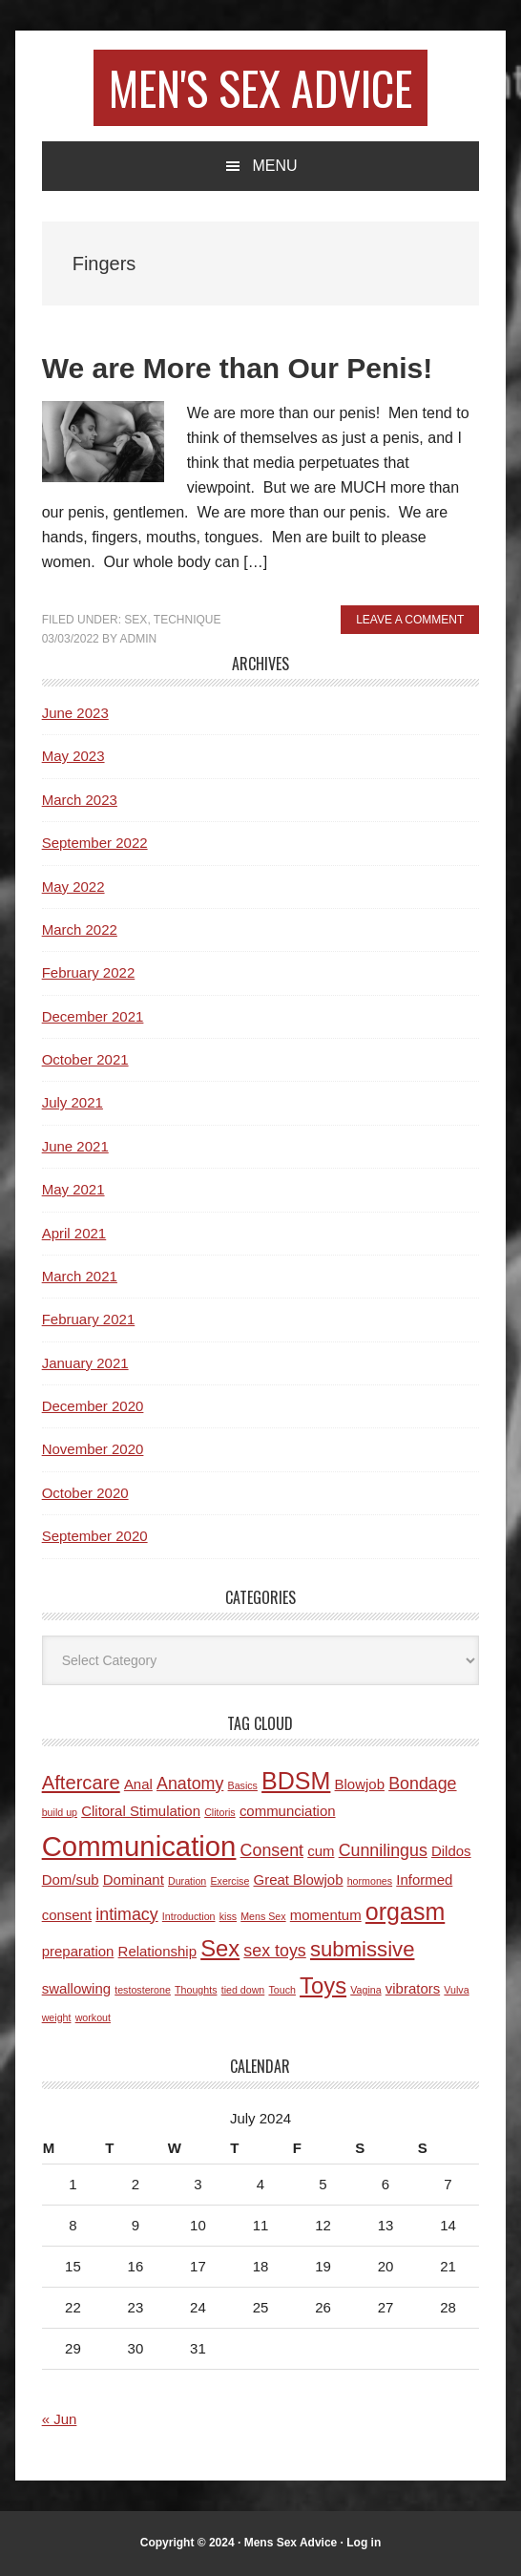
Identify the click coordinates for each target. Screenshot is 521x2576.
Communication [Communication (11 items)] (139, 1846)
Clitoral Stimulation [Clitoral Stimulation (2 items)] (140, 1811)
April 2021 (74, 1233)
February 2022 (88, 972)
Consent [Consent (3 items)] (271, 1850)
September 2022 (95, 842)
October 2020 (85, 1493)
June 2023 (75, 713)
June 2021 (75, 1146)
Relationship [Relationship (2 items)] (157, 1951)
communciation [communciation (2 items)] (288, 1811)
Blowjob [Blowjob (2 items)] (360, 1784)
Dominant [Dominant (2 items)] (133, 1879)
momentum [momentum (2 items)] (326, 1915)
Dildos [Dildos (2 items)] (451, 1851)
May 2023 (73, 756)
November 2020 (93, 1449)
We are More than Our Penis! (237, 368)
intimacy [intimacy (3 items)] (126, 1914)
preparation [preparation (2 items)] (78, 1951)
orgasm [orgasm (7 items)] (405, 1911)
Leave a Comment (410, 619)
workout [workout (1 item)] (93, 2017)
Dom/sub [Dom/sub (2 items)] (70, 1879)
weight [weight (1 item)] (57, 2017)
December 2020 (93, 1406)
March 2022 (79, 929)
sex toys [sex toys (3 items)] (274, 1950)
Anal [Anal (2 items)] (138, 1784)
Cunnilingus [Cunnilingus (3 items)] (383, 1850)
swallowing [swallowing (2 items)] (76, 1988)
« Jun (59, 2419)
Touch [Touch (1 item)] (281, 1989)
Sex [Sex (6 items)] (220, 1948)
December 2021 (93, 1016)
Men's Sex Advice (260, 87)
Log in (363, 2542)
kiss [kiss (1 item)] (228, 1916)
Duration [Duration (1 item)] (187, 1881)
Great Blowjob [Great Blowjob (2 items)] (299, 1879)
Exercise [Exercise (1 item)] (229, 1881)
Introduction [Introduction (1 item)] (189, 1916)
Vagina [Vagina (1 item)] (365, 1989)
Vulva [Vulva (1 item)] (456, 1989)
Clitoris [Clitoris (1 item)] (220, 1812)
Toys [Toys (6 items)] (323, 1985)
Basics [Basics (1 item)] (243, 1785)
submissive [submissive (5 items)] (362, 1949)
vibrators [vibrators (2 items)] (413, 1988)
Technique (187, 619)
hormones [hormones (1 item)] (369, 1881)
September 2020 (95, 1536)
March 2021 (79, 1276)
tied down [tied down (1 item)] (243, 1989)
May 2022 (73, 886)
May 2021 (73, 1189)
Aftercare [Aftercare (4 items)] (81, 1782)
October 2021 (85, 1059)
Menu (274, 166)
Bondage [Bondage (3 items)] (422, 1783)
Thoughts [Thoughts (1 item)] (196, 1989)
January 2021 (85, 1363)
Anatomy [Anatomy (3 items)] (189, 1783)
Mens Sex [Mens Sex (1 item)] (262, 1916)
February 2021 (88, 1319)
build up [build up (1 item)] (59, 1812)
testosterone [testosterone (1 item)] (143, 1989)
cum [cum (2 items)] (320, 1851)
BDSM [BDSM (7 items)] (295, 1780)
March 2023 (79, 800)
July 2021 (72, 1102)
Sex (135, 619)
